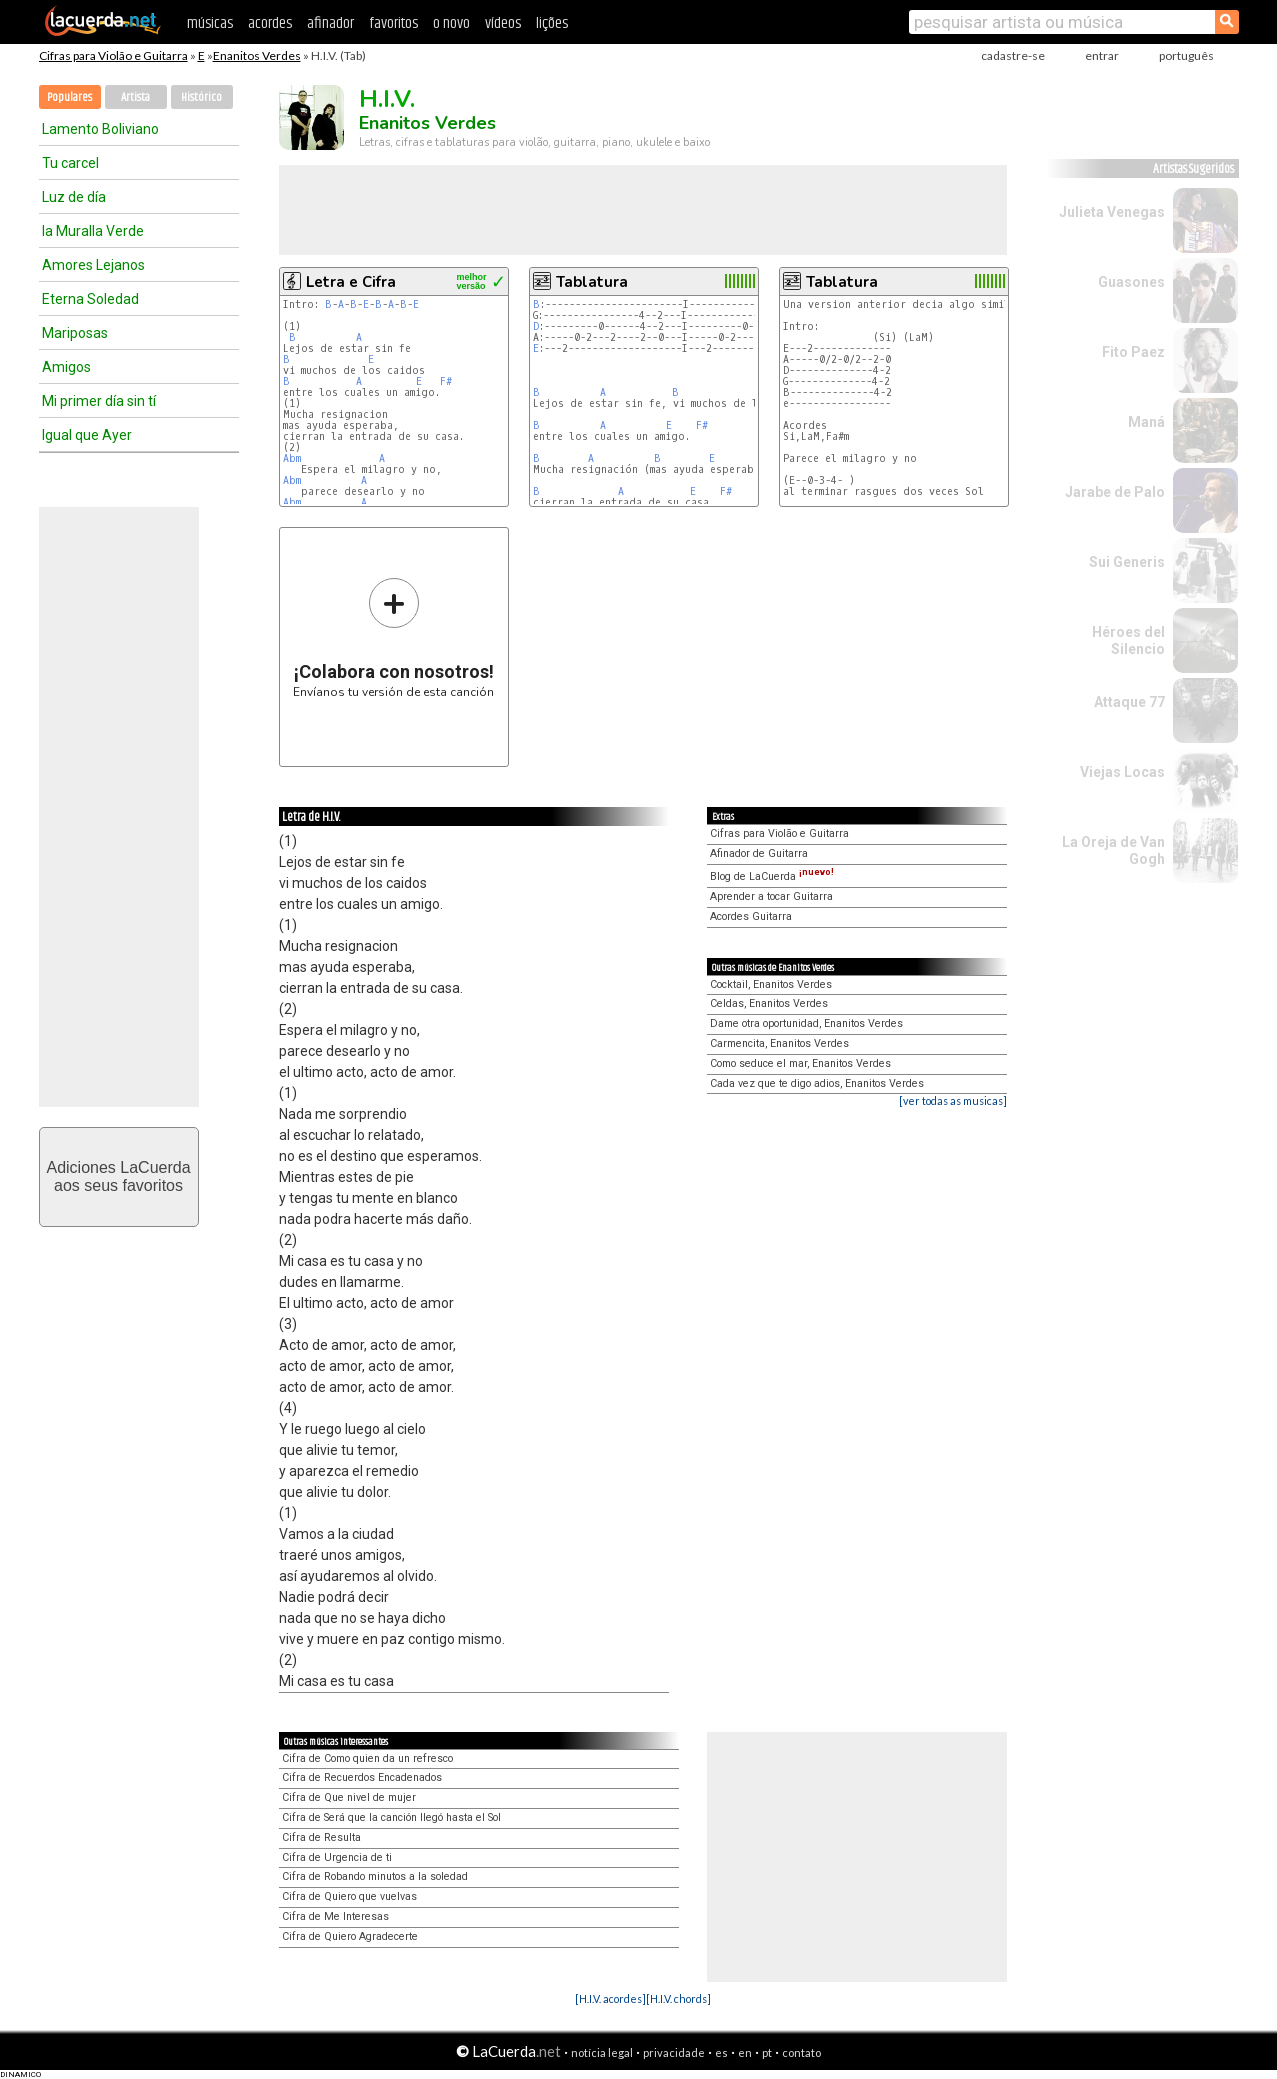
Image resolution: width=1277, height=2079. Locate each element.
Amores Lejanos (93, 265)
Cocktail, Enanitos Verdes (771, 984)
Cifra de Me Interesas (335, 1916)
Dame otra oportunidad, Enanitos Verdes (806, 1023)
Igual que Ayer (87, 435)
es (721, 2052)
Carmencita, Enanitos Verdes (779, 1043)
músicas (210, 23)
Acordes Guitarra (751, 916)
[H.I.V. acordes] (610, 1998)
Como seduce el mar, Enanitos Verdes (800, 1063)
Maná (1146, 422)
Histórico (201, 97)
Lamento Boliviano (100, 129)
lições (552, 23)
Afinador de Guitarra (759, 853)
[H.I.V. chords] (678, 1998)
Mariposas (75, 333)
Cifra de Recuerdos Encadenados (362, 1777)
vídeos (503, 23)
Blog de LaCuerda (772, 876)
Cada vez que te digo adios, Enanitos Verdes (817, 1083)
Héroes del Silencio (1128, 640)
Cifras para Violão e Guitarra (113, 55)
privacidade (674, 2052)
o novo (451, 23)
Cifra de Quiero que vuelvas (349, 1896)
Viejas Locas (1122, 772)
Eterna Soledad (90, 299)
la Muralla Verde (93, 231)
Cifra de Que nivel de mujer (349, 1797)
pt (767, 2052)
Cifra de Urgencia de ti (337, 1857)
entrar (1102, 55)
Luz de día (74, 197)
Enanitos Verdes (257, 55)
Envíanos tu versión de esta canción (393, 637)
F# (446, 381)
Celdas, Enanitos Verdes (769, 1003)
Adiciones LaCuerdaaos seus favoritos (118, 1176)
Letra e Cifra (351, 282)
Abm (292, 458)
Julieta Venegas (1112, 212)
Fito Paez (1133, 352)
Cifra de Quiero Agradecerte (350, 1936)
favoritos (393, 23)
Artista (135, 97)
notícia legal (602, 2052)
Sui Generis (1127, 562)
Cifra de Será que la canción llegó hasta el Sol (391, 1817)
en (745, 2052)
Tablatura (592, 282)
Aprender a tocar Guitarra (771, 896)
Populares (69, 97)
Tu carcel (70, 163)
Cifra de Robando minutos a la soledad (375, 1876)
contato (801, 2052)
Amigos (66, 367)
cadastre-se (1013, 55)
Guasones (1131, 282)
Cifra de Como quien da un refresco (367, 1758)
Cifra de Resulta (321, 1837)
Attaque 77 (1129, 702)
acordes (270, 23)
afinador (330, 23)
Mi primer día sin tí (99, 401)
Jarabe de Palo (1115, 492)
